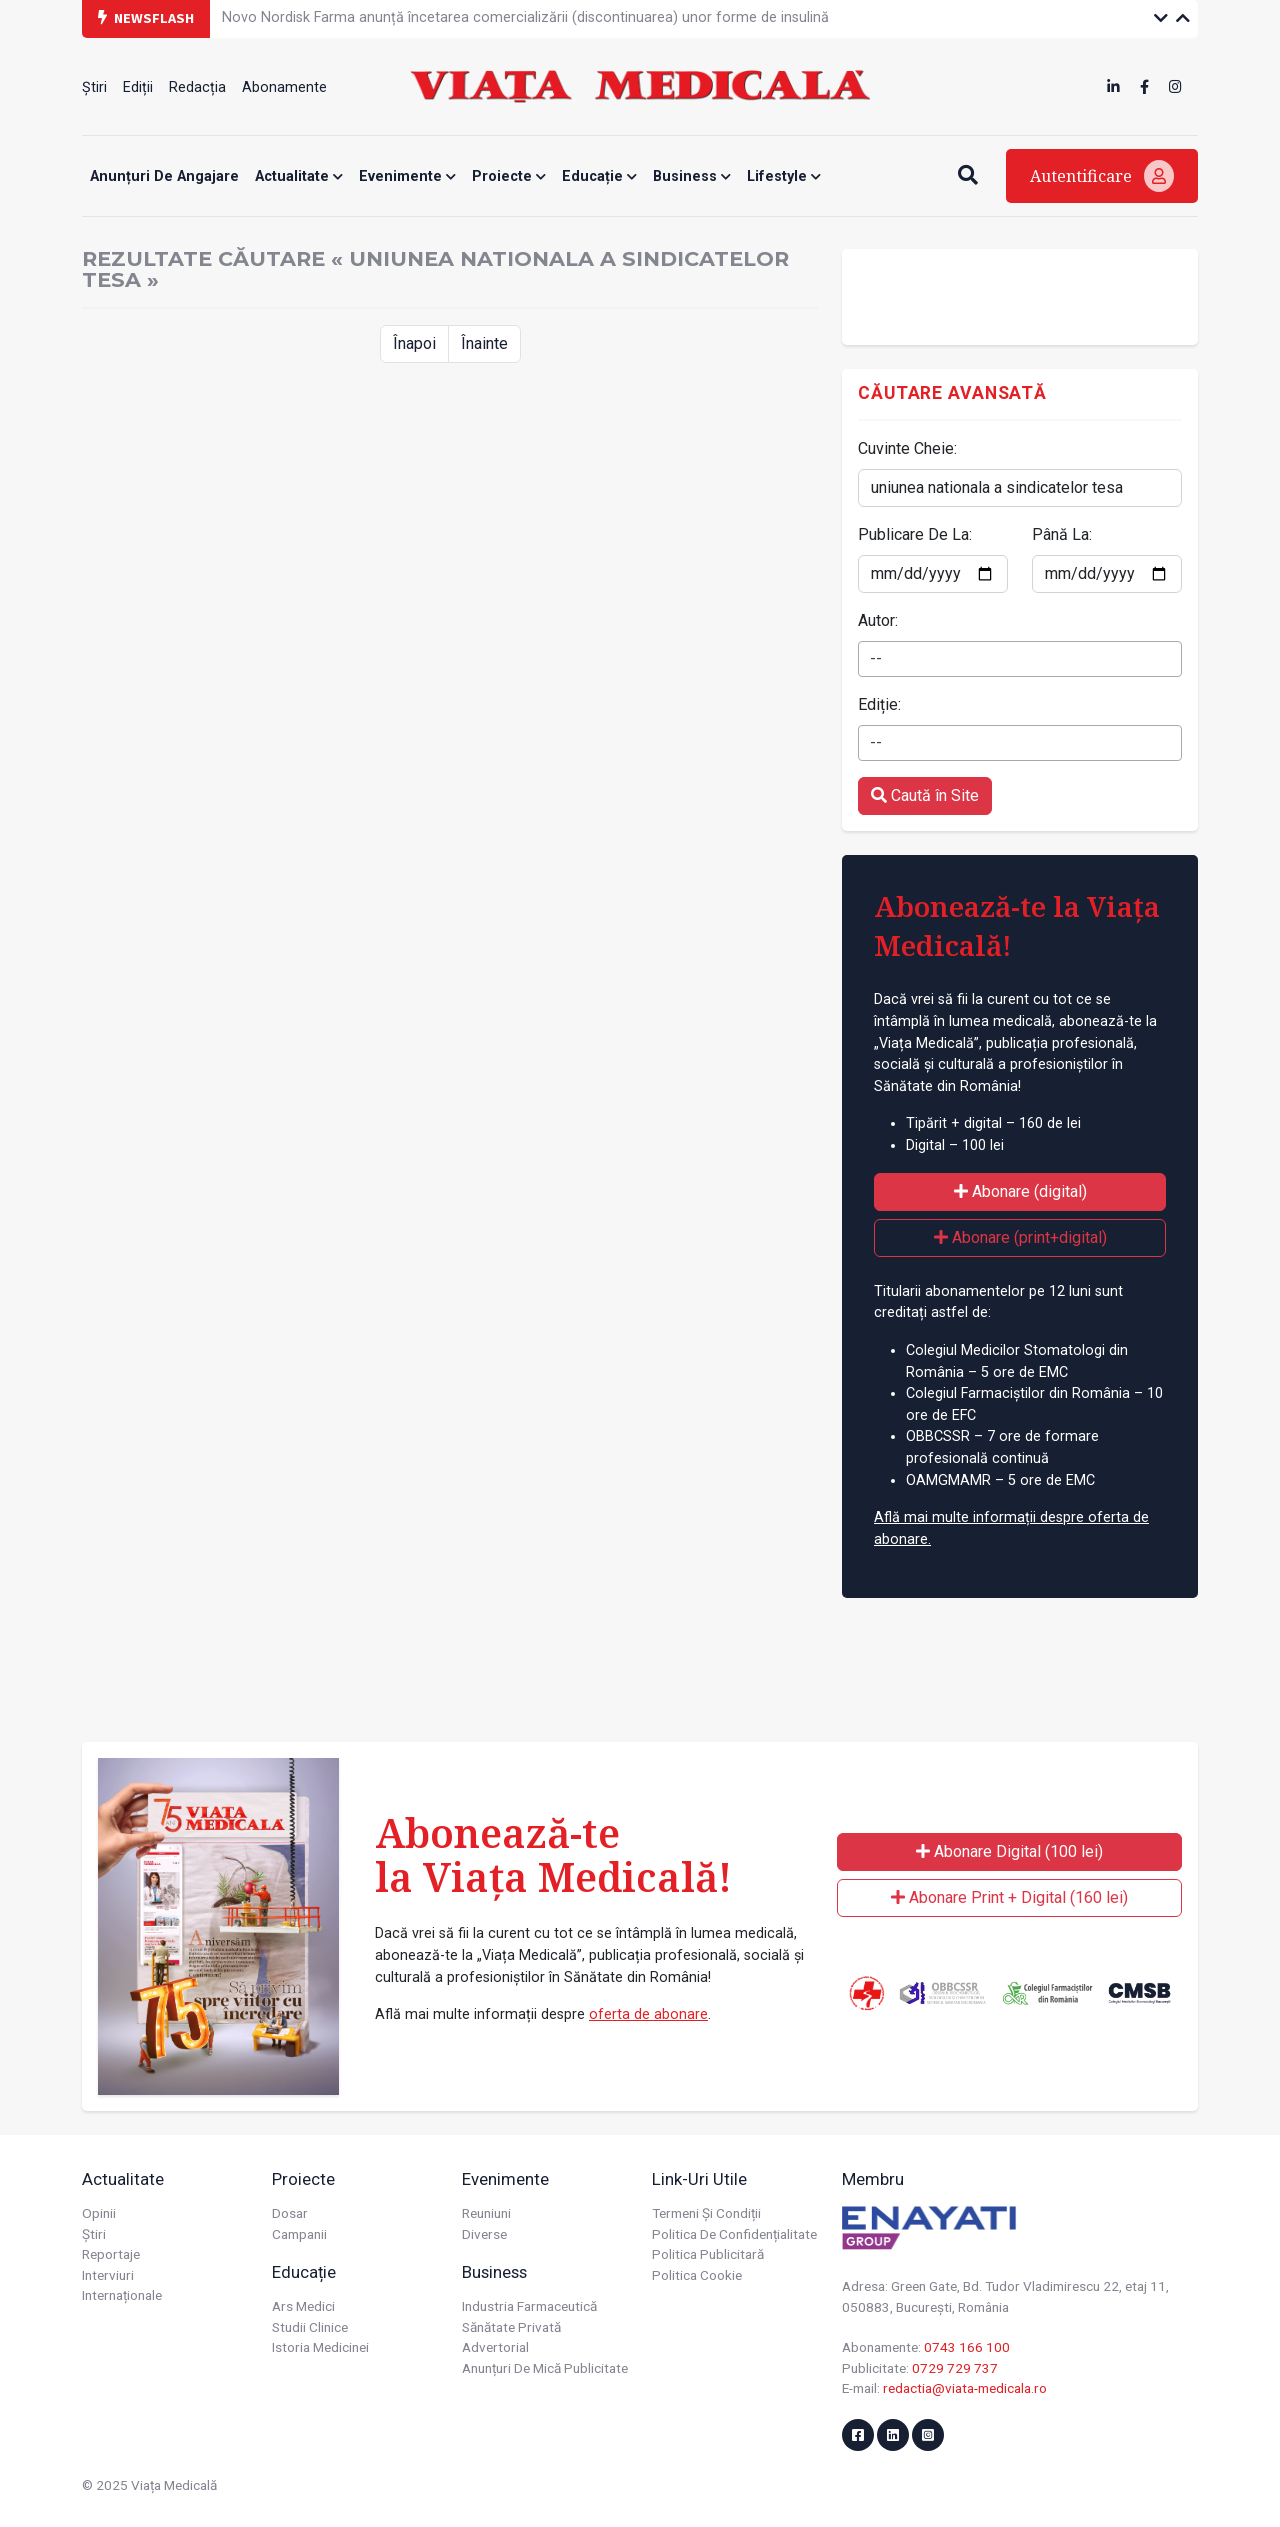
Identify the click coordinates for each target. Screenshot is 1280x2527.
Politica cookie (697, 2275)
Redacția (197, 87)
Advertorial (495, 2347)
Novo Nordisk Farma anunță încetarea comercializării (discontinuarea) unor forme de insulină (525, 17)
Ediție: (879, 704)
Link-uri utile (699, 2179)
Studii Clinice (310, 2327)
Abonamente (284, 87)
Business (692, 176)
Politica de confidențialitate (734, 2234)
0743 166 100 (967, 2347)
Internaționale (122, 2295)
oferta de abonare (648, 2014)
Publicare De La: (915, 534)
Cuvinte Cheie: (907, 448)
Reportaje (111, 2254)
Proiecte (509, 176)
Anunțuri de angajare (164, 176)
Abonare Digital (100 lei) (1009, 1851)
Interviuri (108, 2275)
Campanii (299, 2234)
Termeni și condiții (706, 2213)
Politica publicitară (708, 2254)
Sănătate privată (511, 2327)
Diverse (484, 2234)
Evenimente (407, 176)
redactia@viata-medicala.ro (965, 2388)
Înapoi (414, 343)
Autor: (878, 620)
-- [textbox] (876, 658)
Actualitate (299, 176)
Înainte (484, 343)
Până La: (1062, 534)
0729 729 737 (955, 2368)
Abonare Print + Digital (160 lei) (1009, 1897)
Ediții (138, 87)
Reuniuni (486, 2213)
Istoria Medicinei (320, 2347)
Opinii (99, 2213)
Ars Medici (303, 2306)
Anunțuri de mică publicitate (545, 2368)
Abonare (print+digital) (1020, 1237)
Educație (599, 176)
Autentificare (1102, 176)
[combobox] (1020, 659)
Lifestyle (784, 176)
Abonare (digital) (1020, 1191)
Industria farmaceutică (529, 2306)
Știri (94, 87)
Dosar (290, 2213)
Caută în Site (925, 795)
